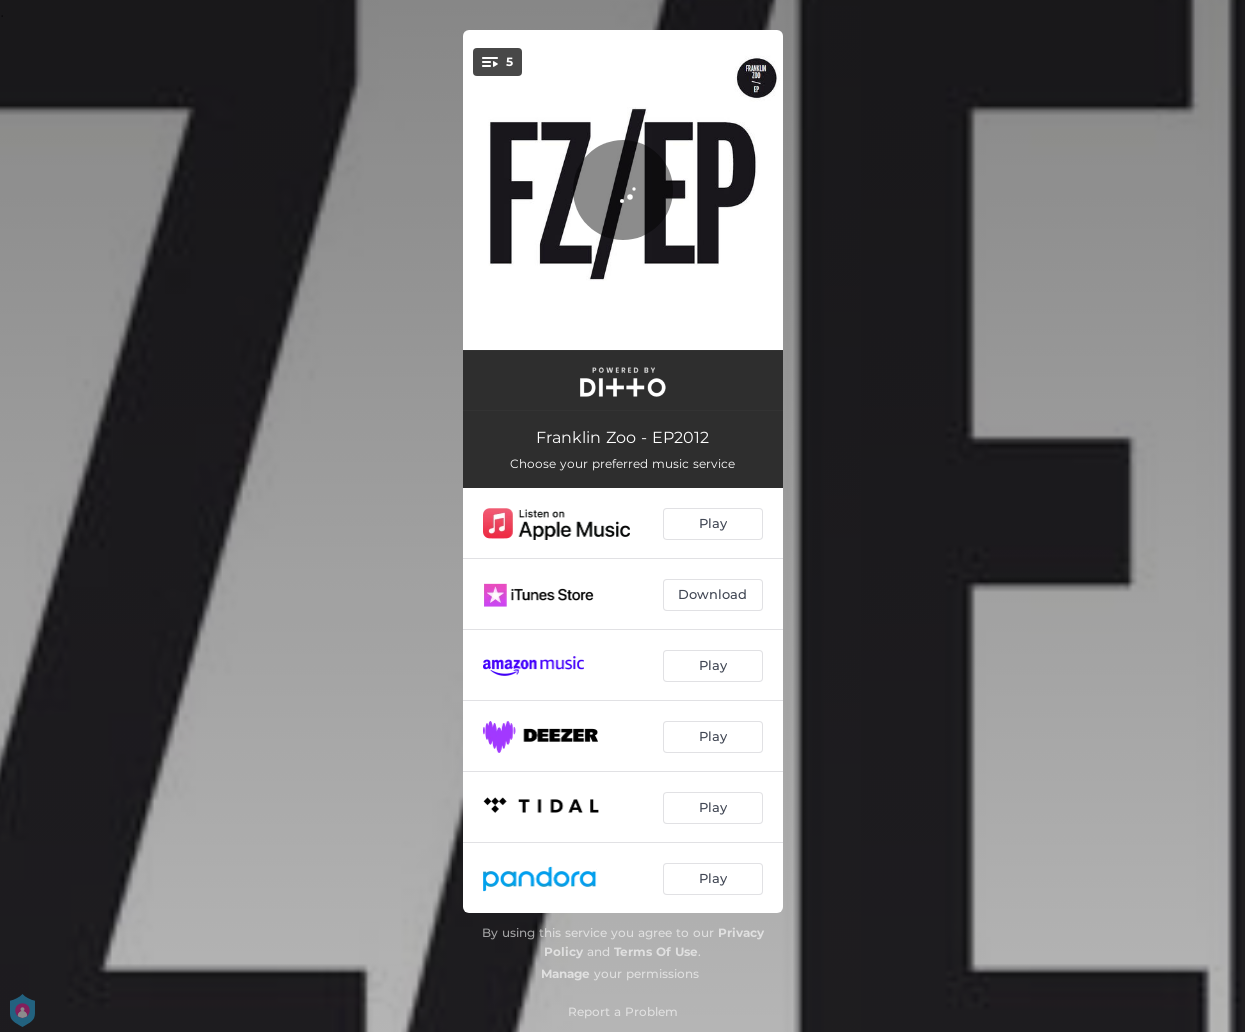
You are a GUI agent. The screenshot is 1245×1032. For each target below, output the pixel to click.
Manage (565, 973)
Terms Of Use (656, 951)
